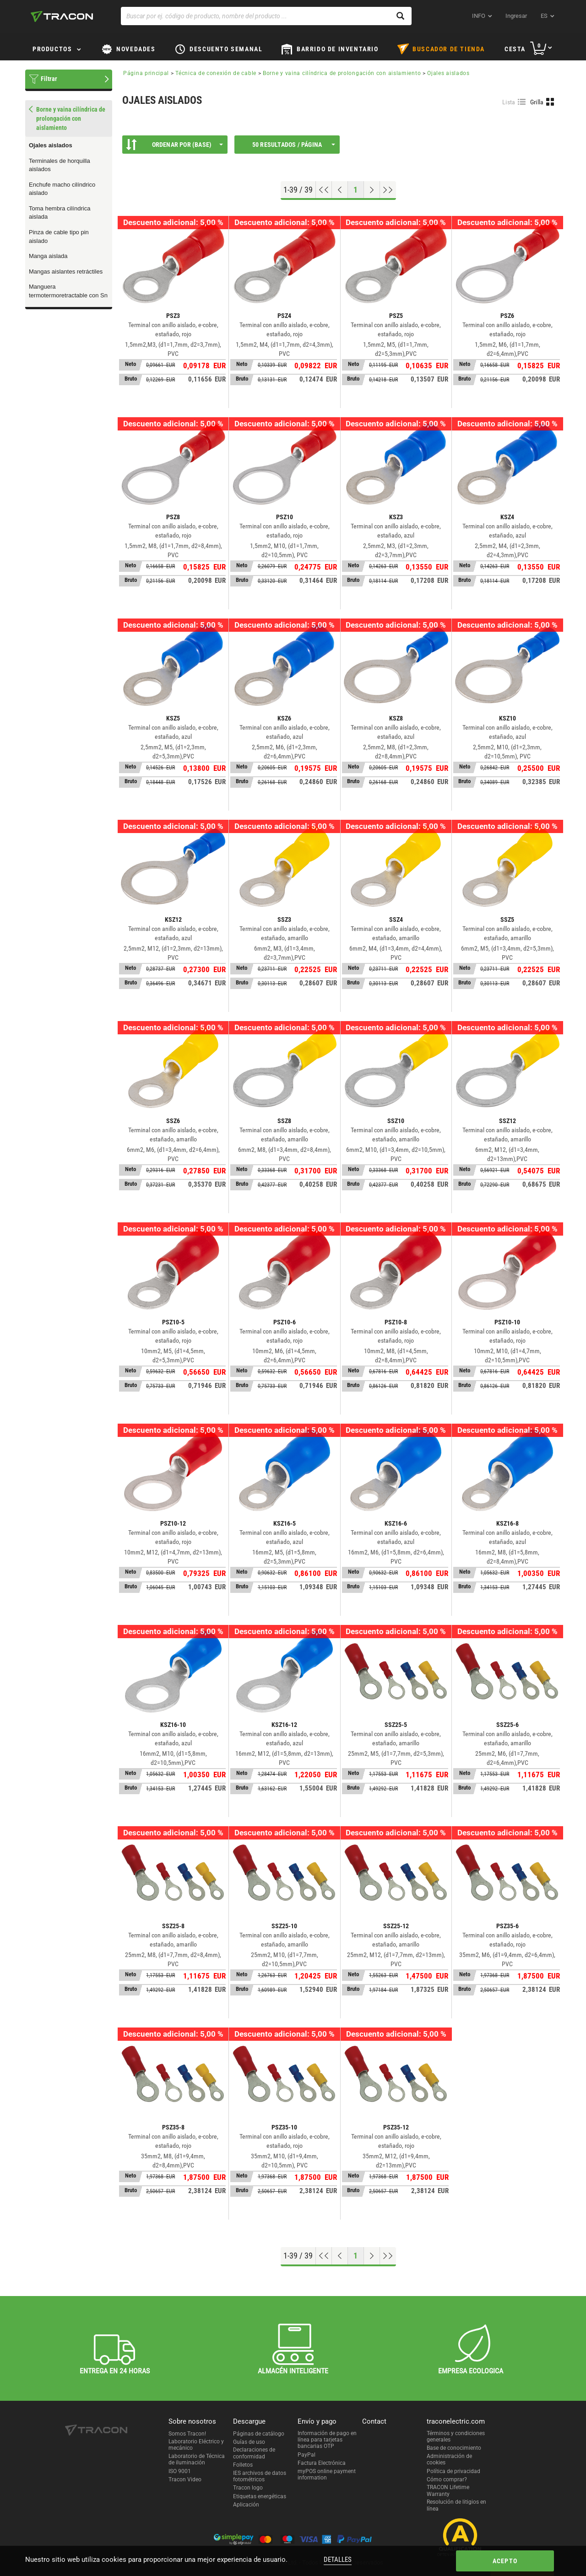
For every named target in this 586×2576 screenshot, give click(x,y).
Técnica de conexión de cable (215, 73)
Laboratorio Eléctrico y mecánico (196, 2444)
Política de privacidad (453, 2471)
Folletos (243, 2465)
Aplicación (246, 2504)
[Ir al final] (388, 190)
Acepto (505, 2561)
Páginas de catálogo (258, 2434)
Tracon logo (248, 2488)
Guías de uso (249, 2442)
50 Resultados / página (293, 144)
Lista (508, 102)
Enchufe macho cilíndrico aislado (62, 189)
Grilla (537, 102)
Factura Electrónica (322, 2463)
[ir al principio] (324, 190)
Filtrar (49, 78)
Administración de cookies (449, 2459)
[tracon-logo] (61, 16)
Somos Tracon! (187, 2434)
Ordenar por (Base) (174, 144)
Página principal (146, 73)
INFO (478, 15)
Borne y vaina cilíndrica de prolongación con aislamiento (342, 73)
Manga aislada (48, 256)
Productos (52, 49)
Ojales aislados (50, 145)
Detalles (338, 2559)
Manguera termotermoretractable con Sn (68, 291)
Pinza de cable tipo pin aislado (59, 236)
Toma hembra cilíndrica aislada (59, 212)
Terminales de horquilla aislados (59, 165)
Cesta (515, 49)
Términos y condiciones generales (456, 2436)
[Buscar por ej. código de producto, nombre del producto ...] (266, 16)
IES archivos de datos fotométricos (259, 2476)
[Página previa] (340, 190)
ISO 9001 (179, 2471)
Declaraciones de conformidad (254, 2453)
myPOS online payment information (327, 2474)
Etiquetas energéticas (259, 2496)
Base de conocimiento (454, 2448)
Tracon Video (184, 2479)
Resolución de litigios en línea (456, 2505)
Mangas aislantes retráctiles (66, 271)
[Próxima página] (372, 190)
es (544, 15)
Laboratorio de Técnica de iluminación (196, 2459)
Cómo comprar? (447, 2479)
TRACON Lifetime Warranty (448, 2490)
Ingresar (516, 15)
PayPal (306, 2455)
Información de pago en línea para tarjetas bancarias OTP (327, 2440)
